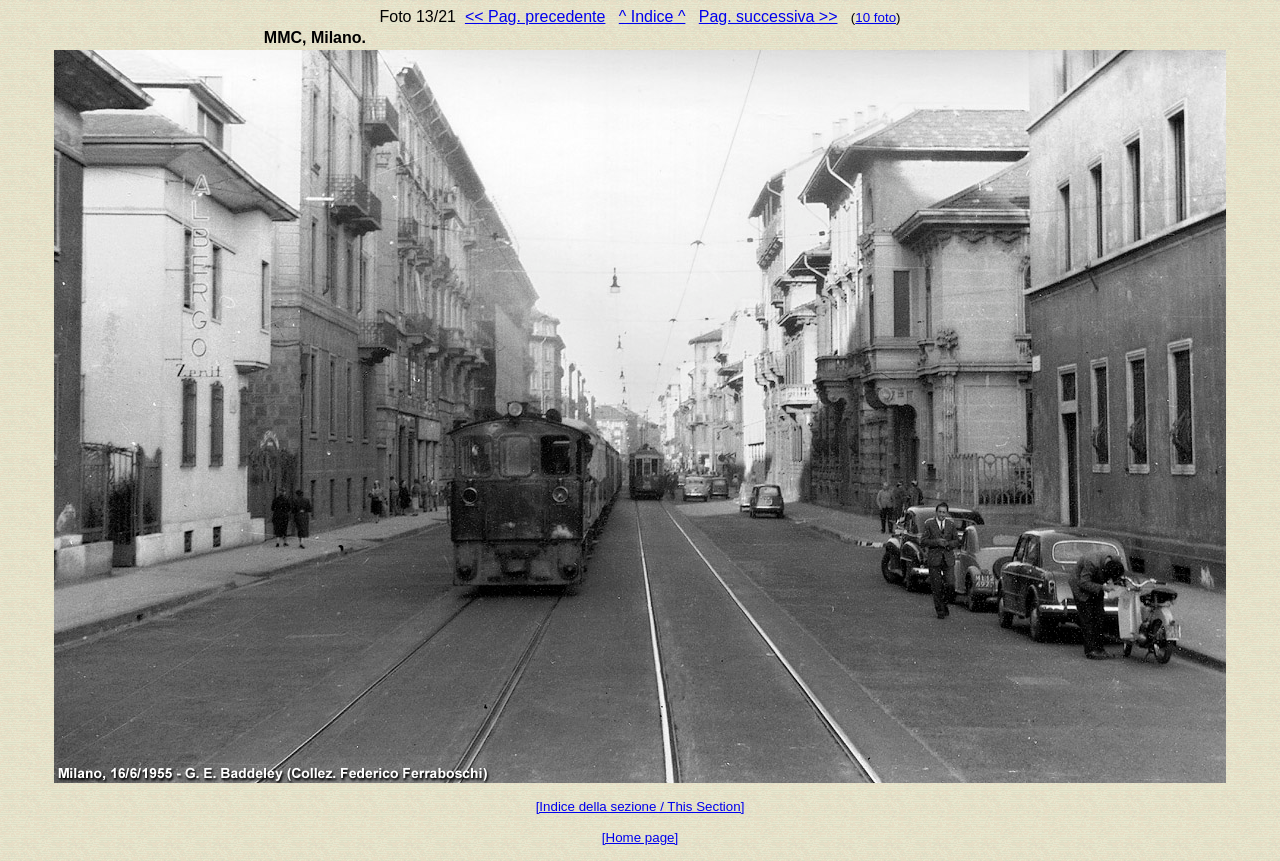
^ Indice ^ (652, 16)
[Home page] (640, 837)
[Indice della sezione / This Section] (640, 806)
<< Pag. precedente (535, 16)
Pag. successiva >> (768, 16)
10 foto (875, 17)
